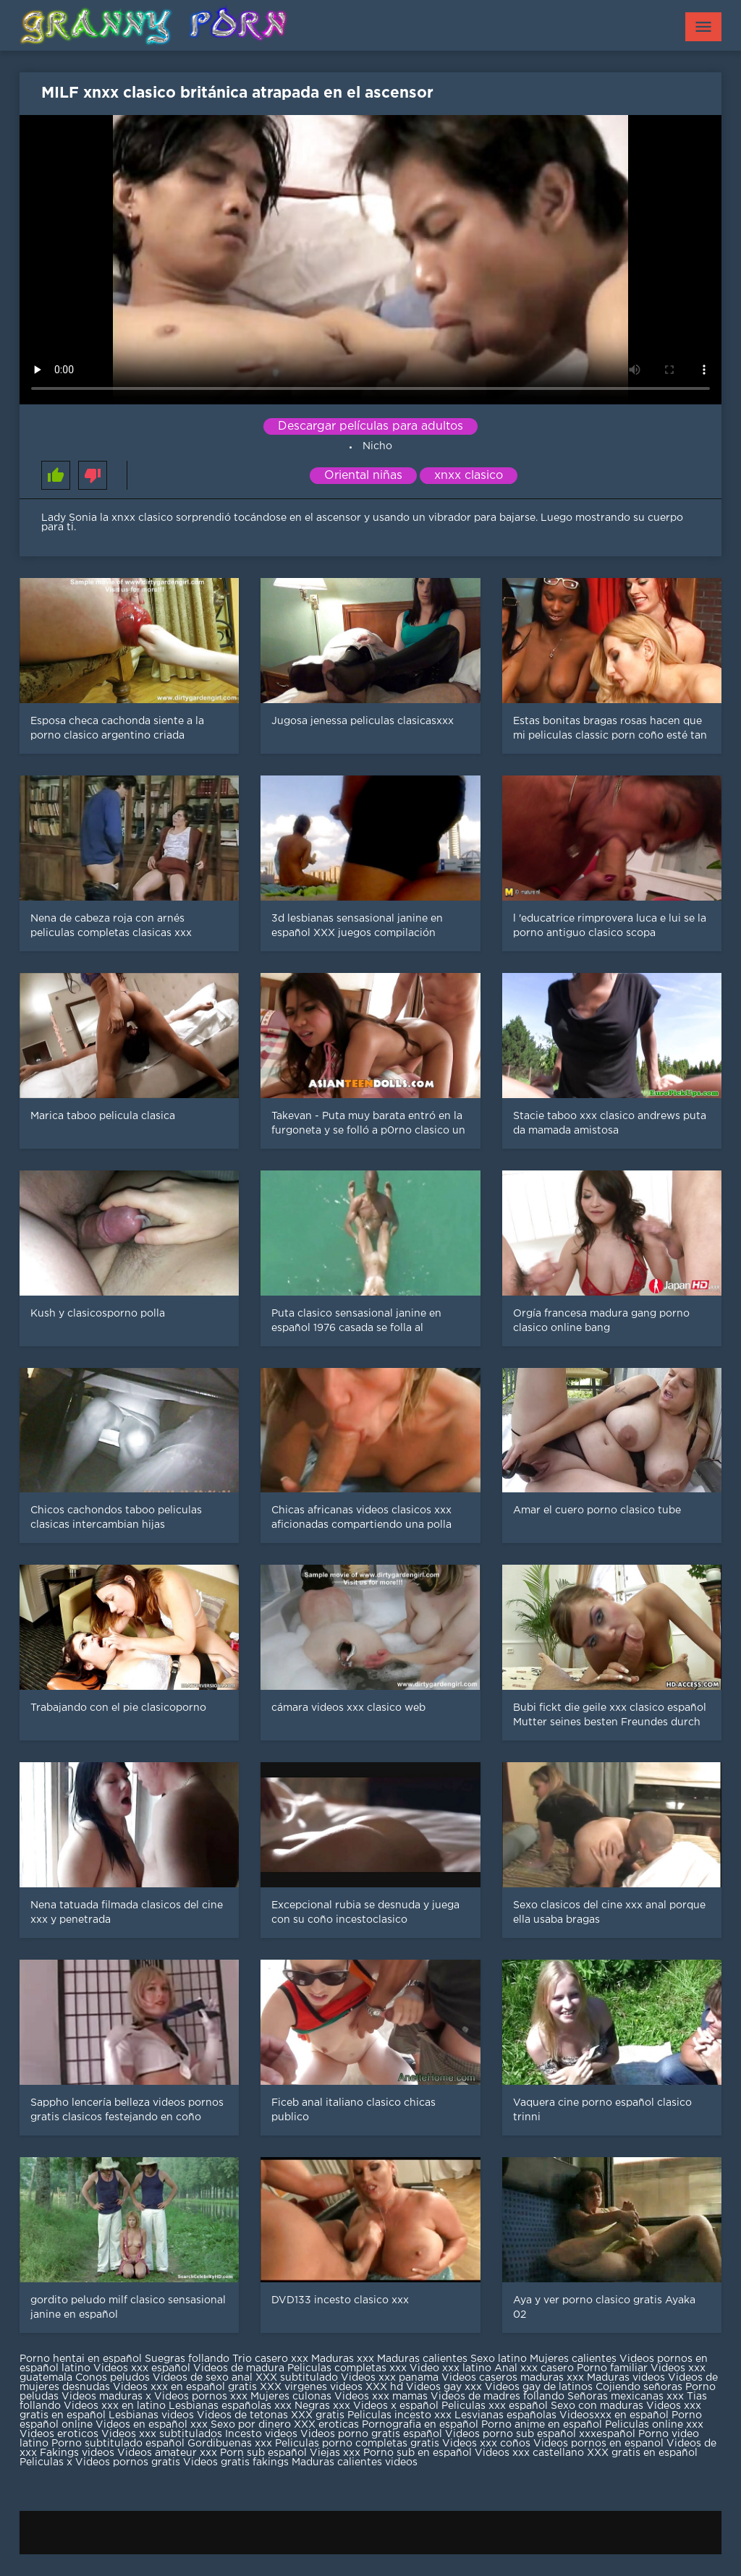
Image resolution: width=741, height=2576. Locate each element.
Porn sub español (263, 2453)
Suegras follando (188, 2359)
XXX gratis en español (642, 2453)
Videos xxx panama (391, 2377)
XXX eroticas (326, 2424)
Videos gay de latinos (539, 2387)
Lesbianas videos (153, 2415)
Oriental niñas (363, 475)
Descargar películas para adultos (370, 426)
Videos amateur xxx (167, 2453)
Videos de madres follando (499, 2396)
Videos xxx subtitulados (161, 2434)
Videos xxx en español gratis (185, 2387)
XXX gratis (317, 2415)
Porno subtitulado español (119, 2443)
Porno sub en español (417, 2453)
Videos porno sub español (512, 2434)
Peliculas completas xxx (347, 2368)
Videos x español (396, 2406)
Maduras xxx (344, 2359)
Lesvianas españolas (506, 2415)
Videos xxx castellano (529, 2453)
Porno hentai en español (81, 2359)
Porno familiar (612, 2368)
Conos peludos (114, 2377)
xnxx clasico (468, 475)
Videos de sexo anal (203, 2377)
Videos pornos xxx (200, 2396)
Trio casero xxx (270, 2359)
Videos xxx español (143, 2368)
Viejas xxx (335, 2453)
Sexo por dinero (252, 2424)
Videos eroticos (59, 2434)
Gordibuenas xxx (231, 2443)
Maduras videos (626, 2377)
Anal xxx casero (534, 2368)
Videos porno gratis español (372, 2434)
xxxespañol (608, 2434)
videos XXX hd (366, 2387)
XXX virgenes (293, 2387)
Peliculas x (46, 2462)
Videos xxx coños (486, 2443)
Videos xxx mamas (381, 2396)
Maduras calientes (422, 2359)
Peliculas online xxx (654, 2424)
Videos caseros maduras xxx (512, 2377)
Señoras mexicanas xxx (627, 2396)
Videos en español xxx (153, 2424)
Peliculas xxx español (494, 2406)
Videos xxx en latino (115, 2406)
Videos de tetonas (242, 2415)
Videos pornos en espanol (599, 2443)
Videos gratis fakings (236, 2462)
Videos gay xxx (444, 2387)
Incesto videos (262, 2434)
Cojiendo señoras (639, 2387)
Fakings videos (77, 2453)
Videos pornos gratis (127, 2462)
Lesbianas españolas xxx (230, 2406)
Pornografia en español (421, 2424)
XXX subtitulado (298, 2377)
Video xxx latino (450, 2368)
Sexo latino (498, 2359)
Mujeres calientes (573, 2359)
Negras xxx (324, 2406)
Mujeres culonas (290, 2396)
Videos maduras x (106, 2396)
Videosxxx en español (614, 2415)
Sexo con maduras (597, 2406)
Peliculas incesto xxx (399, 2415)
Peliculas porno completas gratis (357, 2443)
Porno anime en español (541, 2424)
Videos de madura (238, 2368)
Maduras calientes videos (355, 2462)
